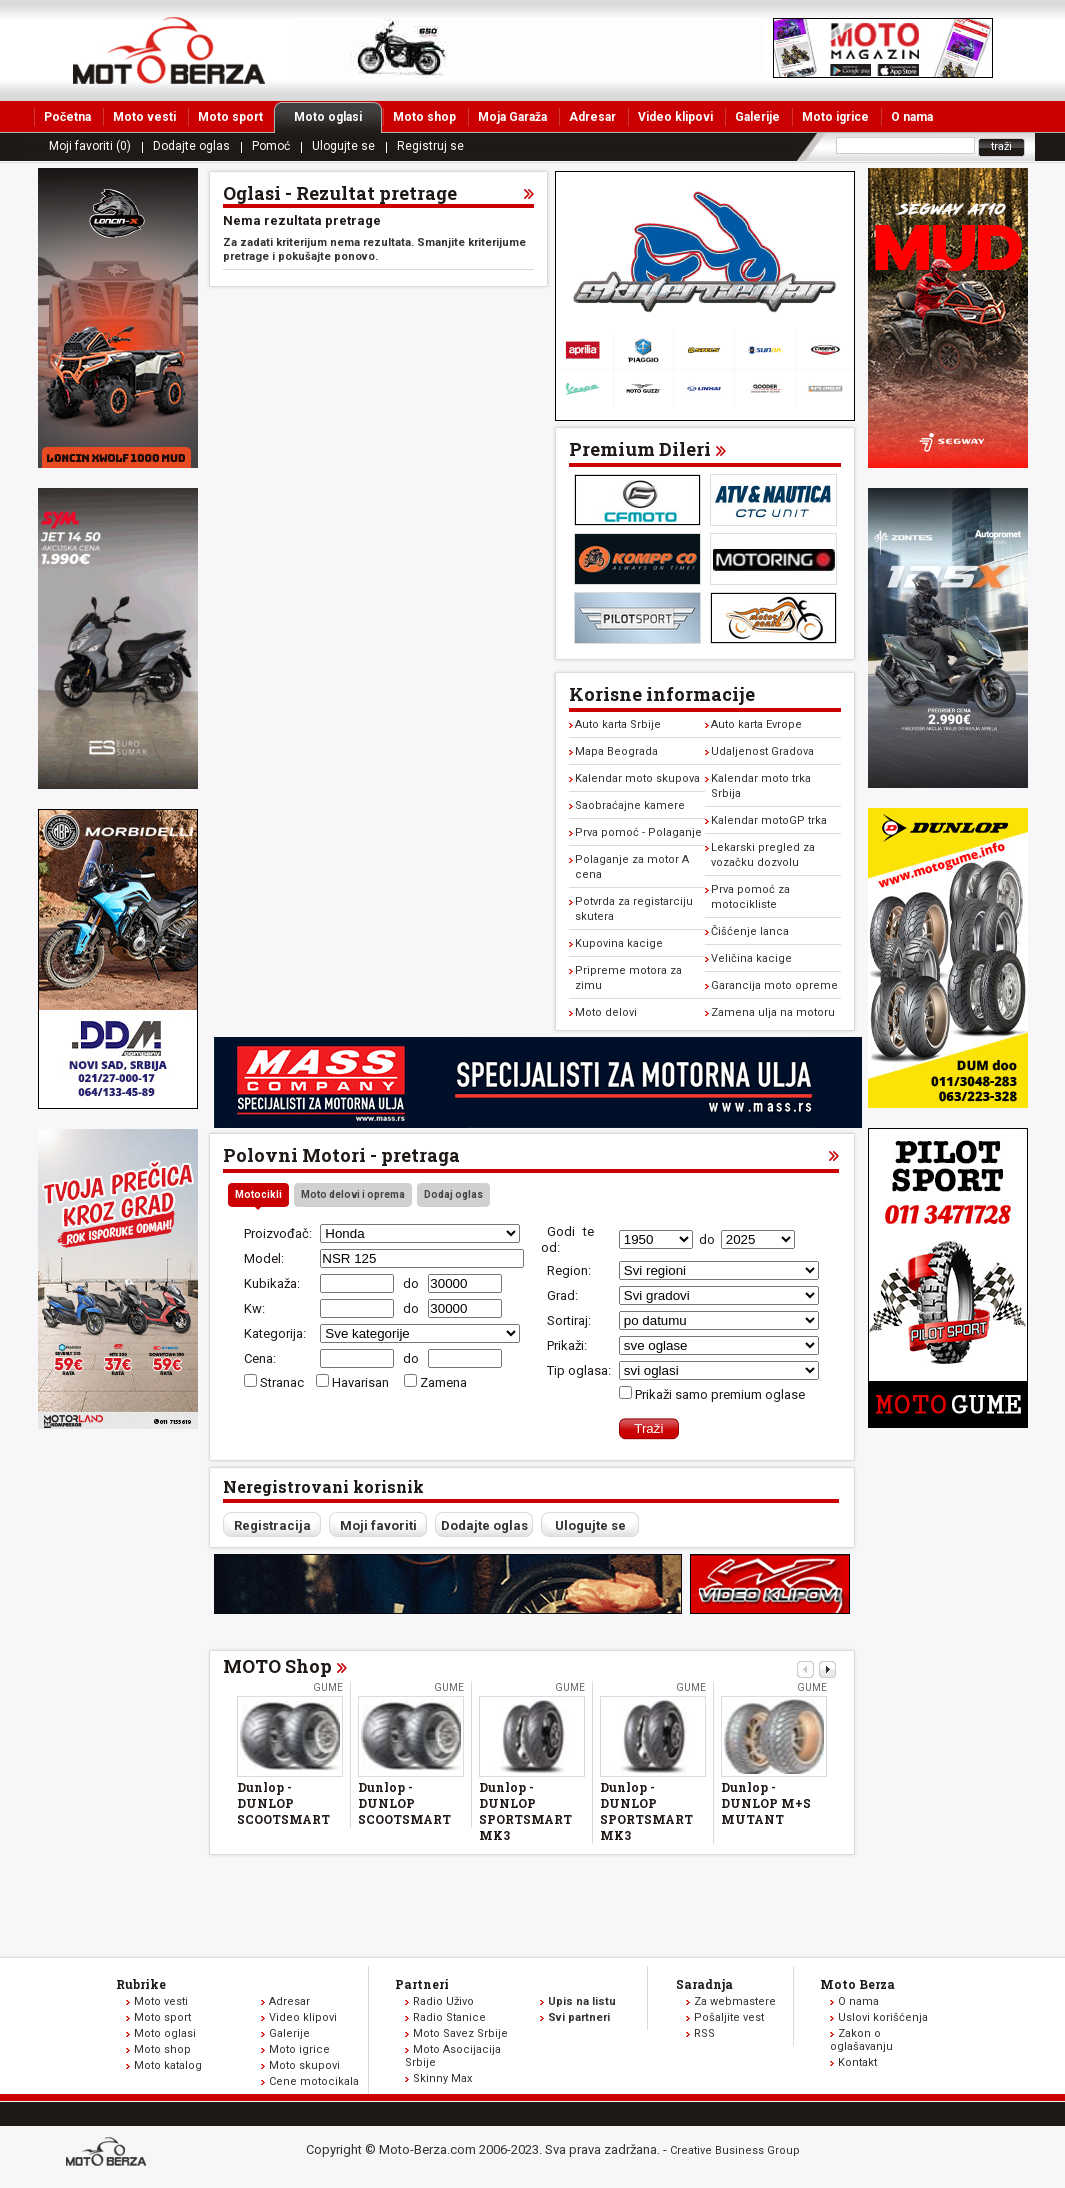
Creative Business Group (735, 2150)
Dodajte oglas (191, 146)
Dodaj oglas (453, 1194)
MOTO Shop (277, 1666)
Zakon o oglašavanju (861, 2040)
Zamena (443, 1382)
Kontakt (857, 2062)
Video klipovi (675, 117)
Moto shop (424, 117)
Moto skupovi (304, 2065)
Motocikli (258, 1194)
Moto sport (230, 117)
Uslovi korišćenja (883, 2017)
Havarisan (362, 1382)
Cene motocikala (314, 2081)
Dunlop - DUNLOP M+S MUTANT (766, 1803)
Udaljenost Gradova (762, 751)
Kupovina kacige (619, 943)
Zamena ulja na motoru (773, 1012)
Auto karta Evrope (756, 724)
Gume (328, 1687)
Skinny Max (442, 2078)
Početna (67, 117)
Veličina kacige (751, 958)
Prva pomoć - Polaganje (638, 832)
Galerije (757, 117)
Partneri (422, 1984)
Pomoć (271, 146)
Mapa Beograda (616, 751)
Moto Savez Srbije (460, 2033)
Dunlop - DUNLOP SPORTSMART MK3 (525, 1811)
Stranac (282, 1382)
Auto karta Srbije (618, 724)
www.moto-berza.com (109, 2153)
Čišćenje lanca (750, 931)
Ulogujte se (343, 146)
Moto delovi (606, 1012)
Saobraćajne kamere (630, 805)
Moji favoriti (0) (90, 146)
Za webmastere (735, 2001)
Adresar (592, 117)
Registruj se (430, 146)
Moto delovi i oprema (353, 1194)
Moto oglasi (338, 117)
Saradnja (704, 1984)
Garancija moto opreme (774, 985)
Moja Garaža (512, 117)
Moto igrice (835, 117)
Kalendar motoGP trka (769, 820)
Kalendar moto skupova (637, 778)
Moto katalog (168, 2065)
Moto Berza (857, 1984)
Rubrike (141, 1984)
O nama (912, 117)
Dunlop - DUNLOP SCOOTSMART (283, 1803)
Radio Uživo (443, 2001)
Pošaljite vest (729, 2017)
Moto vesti (144, 117)
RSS (704, 2033)
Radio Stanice (449, 2017)
